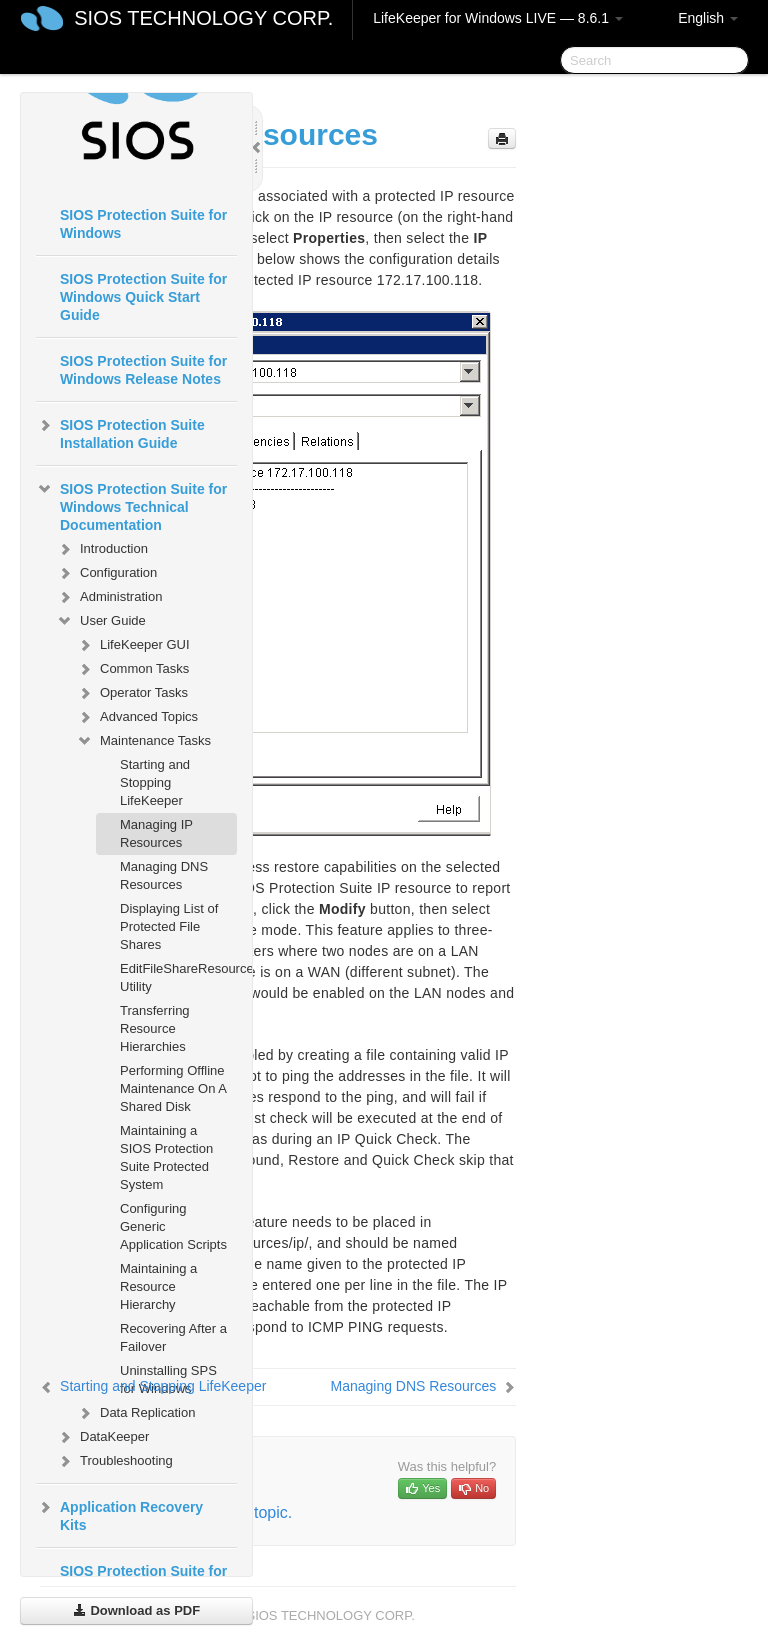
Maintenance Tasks (143, 741)
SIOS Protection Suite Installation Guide (120, 432)
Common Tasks (132, 669)
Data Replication (135, 1413)
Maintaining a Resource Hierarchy (158, 1286)
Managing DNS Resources (164, 875)
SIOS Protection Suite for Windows (143, 224)
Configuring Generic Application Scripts (173, 1226)
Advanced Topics (137, 717)
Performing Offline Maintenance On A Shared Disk (173, 1088)
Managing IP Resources (156, 833)
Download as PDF (136, 1610)
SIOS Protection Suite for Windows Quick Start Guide (143, 297)
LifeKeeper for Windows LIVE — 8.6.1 (498, 18)
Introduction (102, 549)
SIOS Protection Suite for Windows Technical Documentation (131, 505)
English (708, 18)
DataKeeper (102, 1437)
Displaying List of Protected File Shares (169, 926)
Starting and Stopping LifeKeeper (155, 782)
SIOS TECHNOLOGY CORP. (203, 18)
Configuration (106, 573)
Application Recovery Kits (119, 1514)
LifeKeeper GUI (133, 645)
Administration (109, 597)
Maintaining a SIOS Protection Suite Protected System (166, 1157)
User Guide (101, 621)
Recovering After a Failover (173, 1337)
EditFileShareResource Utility (178, 977)
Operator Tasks (132, 693)
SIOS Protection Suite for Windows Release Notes (143, 370)
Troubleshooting (114, 1461)
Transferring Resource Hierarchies (155, 1028)
